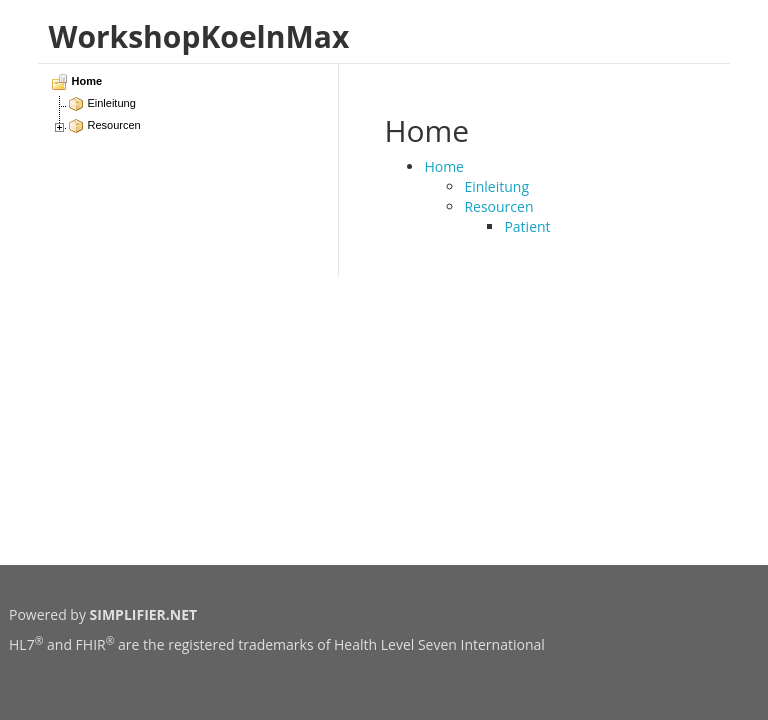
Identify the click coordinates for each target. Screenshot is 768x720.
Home (444, 166)
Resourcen (498, 206)
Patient (527, 226)
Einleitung (496, 186)
